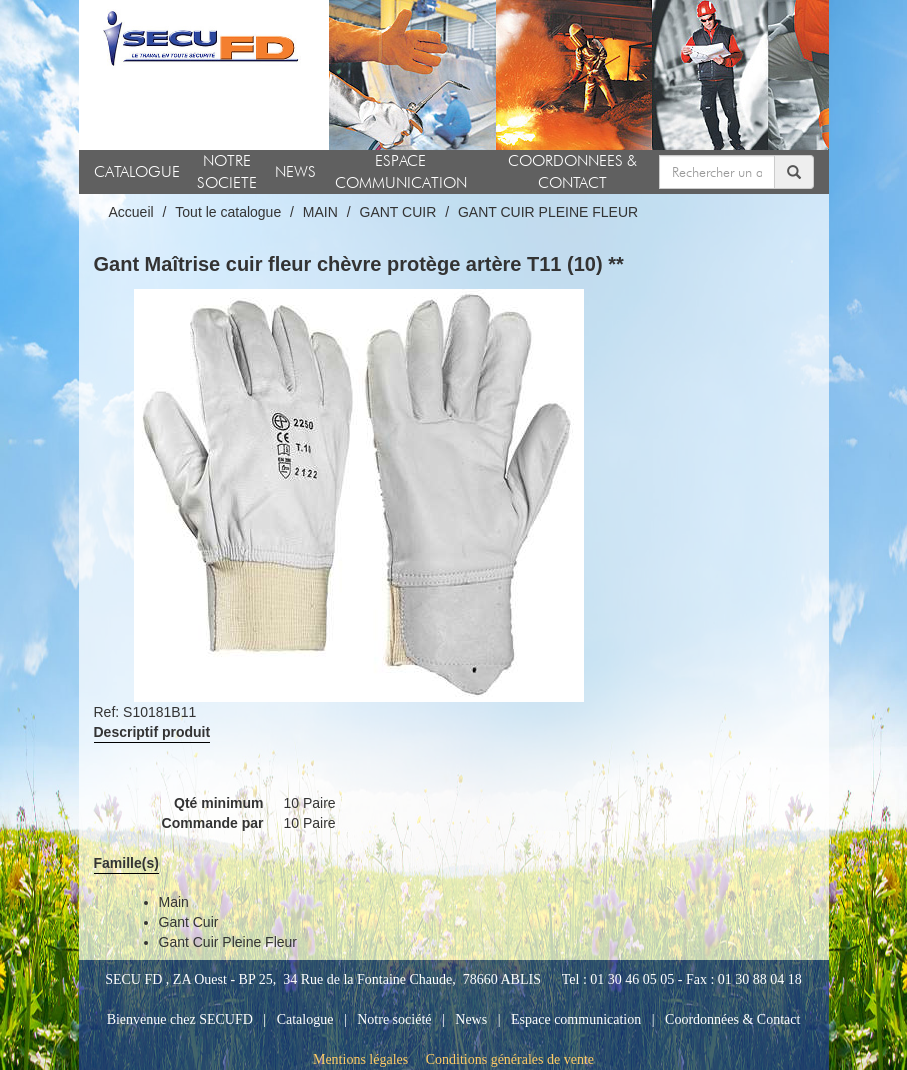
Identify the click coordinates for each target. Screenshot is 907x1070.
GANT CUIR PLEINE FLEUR (548, 212)
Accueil (131, 212)
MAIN (320, 212)
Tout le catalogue (228, 212)
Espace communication (576, 1019)
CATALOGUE (137, 171)
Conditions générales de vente (510, 1059)
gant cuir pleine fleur (228, 942)
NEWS (295, 171)
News (471, 1019)
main (174, 902)
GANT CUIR (398, 212)
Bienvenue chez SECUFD (180, 1019)
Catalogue (305, 1019)
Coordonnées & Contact (732, 1019)
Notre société (394, 1019)
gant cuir (189, 922)
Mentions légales (360, 1059)
